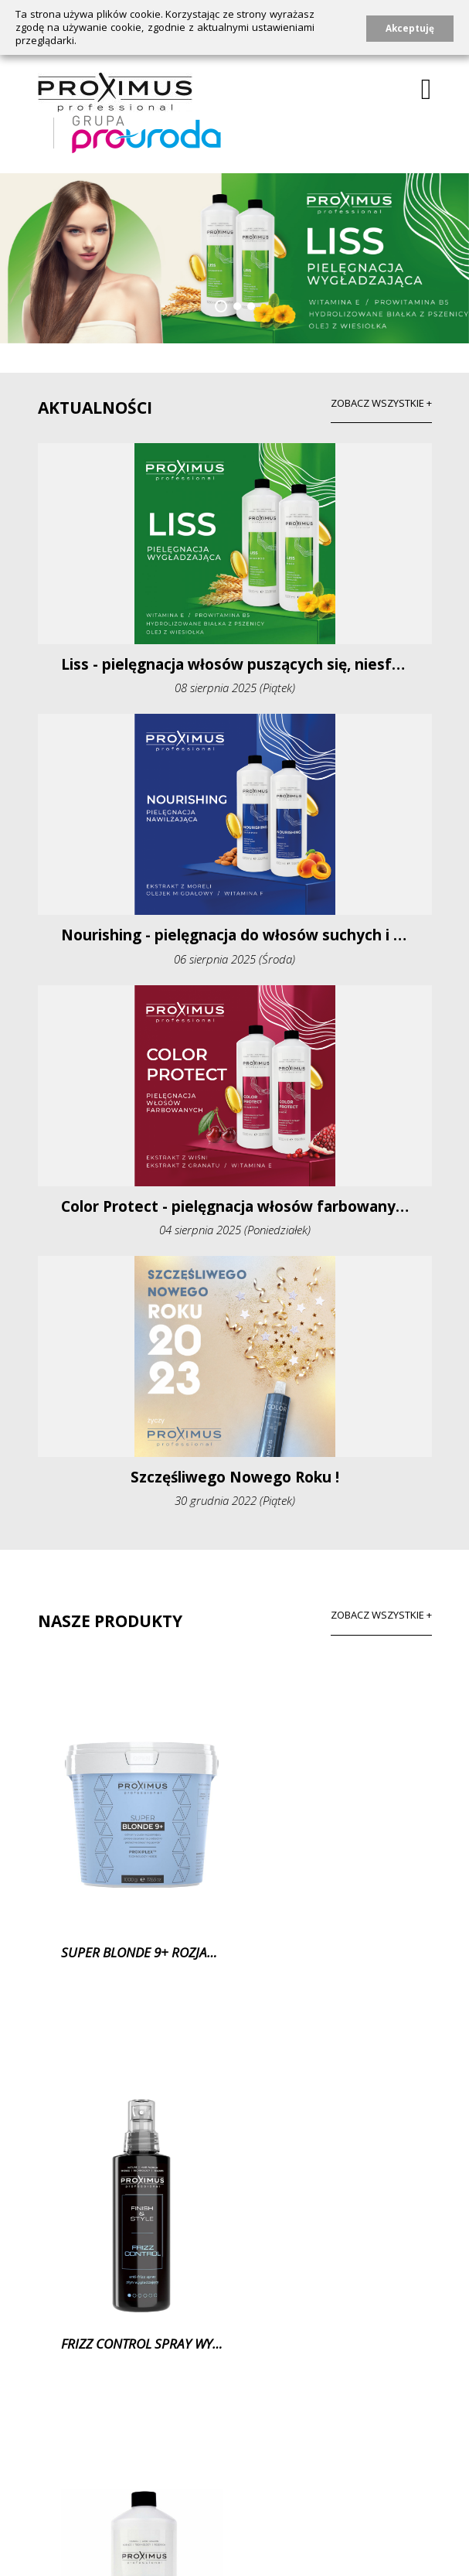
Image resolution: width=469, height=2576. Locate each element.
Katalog (368, 2498)
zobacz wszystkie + (381, 403)
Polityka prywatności (92, 2521)
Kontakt (297, 2498)
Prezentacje (207, 2521)
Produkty (136, 2498)
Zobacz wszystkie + (381, 1615)
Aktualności (219, 2498)
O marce (60, 2498)
